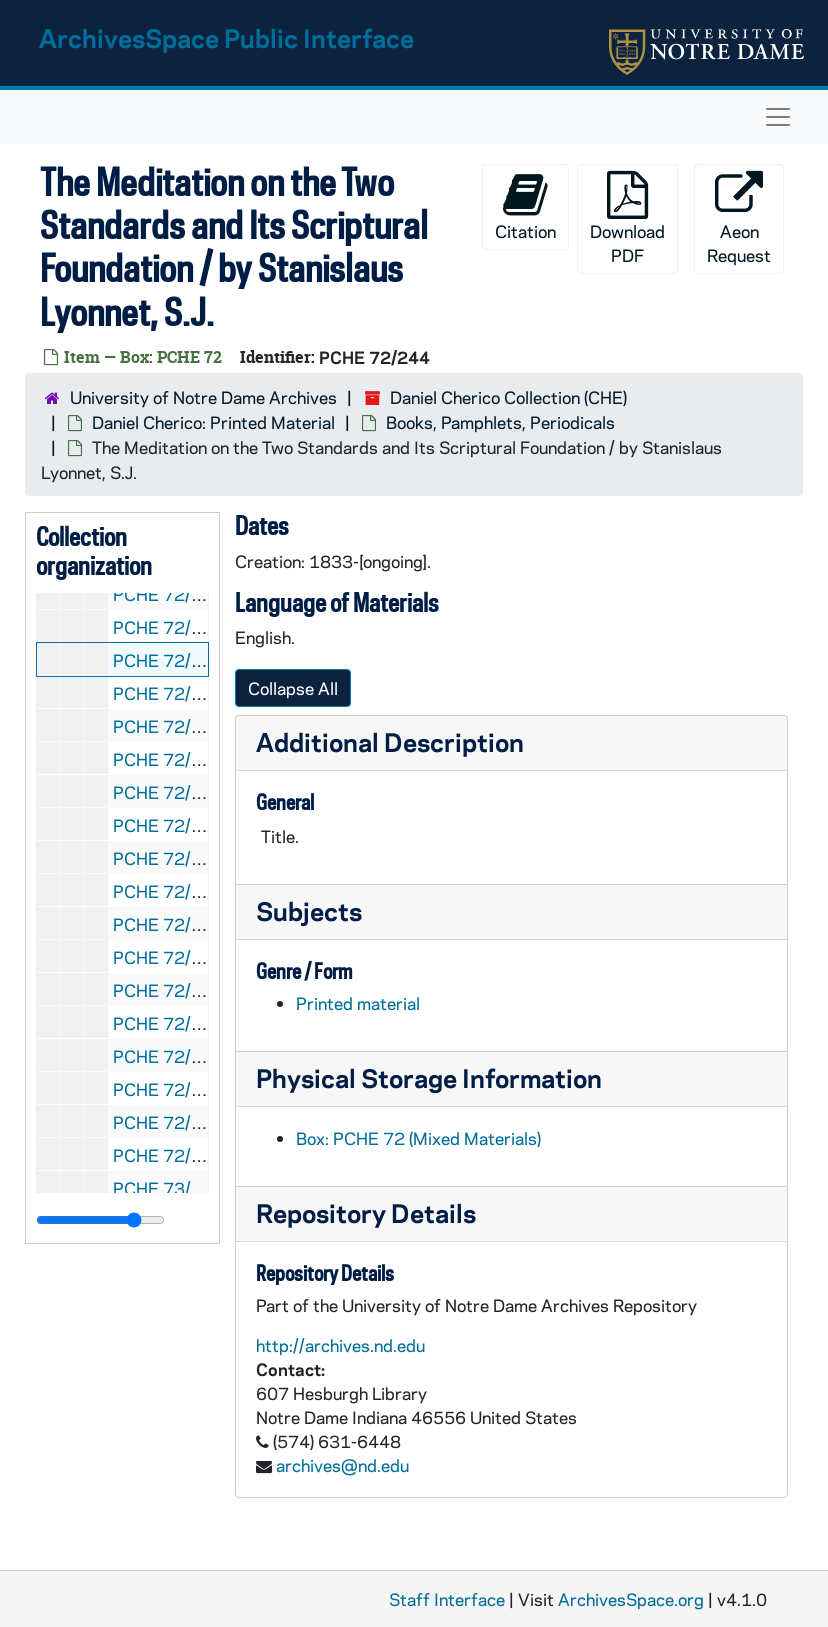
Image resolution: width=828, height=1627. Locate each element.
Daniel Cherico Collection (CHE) (508, 397)
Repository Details (366, 1212)
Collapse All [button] (293, 688)
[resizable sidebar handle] (100, 1220)
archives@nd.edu (342, 1465)
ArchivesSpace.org (631, 1599)
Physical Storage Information (429, 1077)
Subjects (309, 910)
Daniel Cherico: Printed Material (213, 422)
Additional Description (390, 741)
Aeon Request (739, 218)
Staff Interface (447, 1599)
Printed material (358, 1003)
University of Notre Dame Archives (203, 397)
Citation (525, 206)
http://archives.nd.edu (340, 1345)
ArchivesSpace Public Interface (226, 37)
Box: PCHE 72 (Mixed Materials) (418, 1138)
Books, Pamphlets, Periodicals (500, 422)
